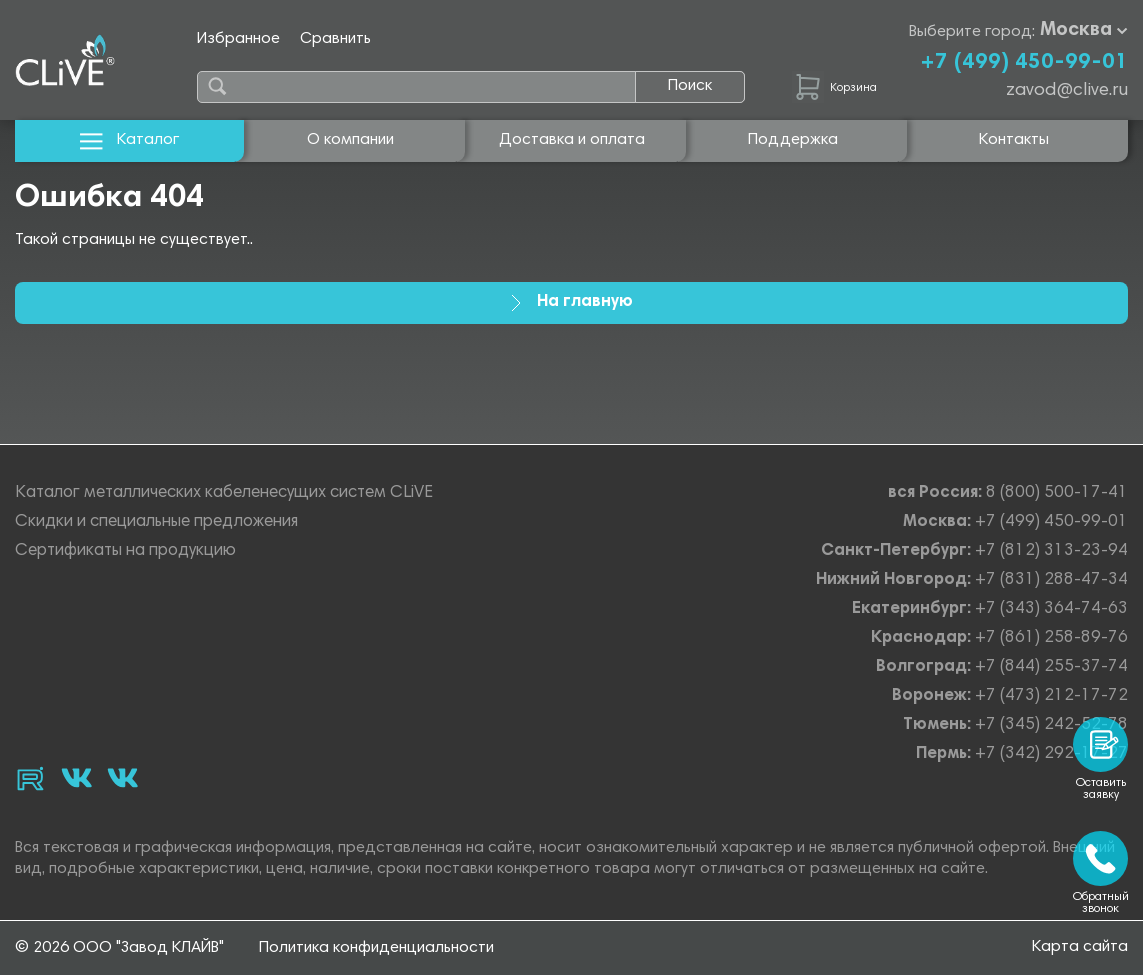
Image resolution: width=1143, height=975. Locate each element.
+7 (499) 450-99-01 (1024, 63)
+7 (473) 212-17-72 (1051, 696)
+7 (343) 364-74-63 (1051, 609)
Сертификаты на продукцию (125, 551)
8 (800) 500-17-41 (1057, 493)
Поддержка (793, 140)
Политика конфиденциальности (376, 948)
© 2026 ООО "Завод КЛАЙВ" (119, 948)
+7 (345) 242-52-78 (1051, 725)
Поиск (690, 86)
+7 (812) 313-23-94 (1051, 551)
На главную (572, 302)
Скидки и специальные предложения (156, 522)
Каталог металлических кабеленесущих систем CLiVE (224, 493)
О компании (350, 140)
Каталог (129, 140)
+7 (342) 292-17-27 (1051, 754)
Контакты (1014, 140)
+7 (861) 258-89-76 (1051, 638)
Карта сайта (1080, 947)
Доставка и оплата (572, 140)
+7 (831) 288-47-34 (1051, 580)
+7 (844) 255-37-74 (1051, 667)
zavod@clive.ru (1067, 91)
